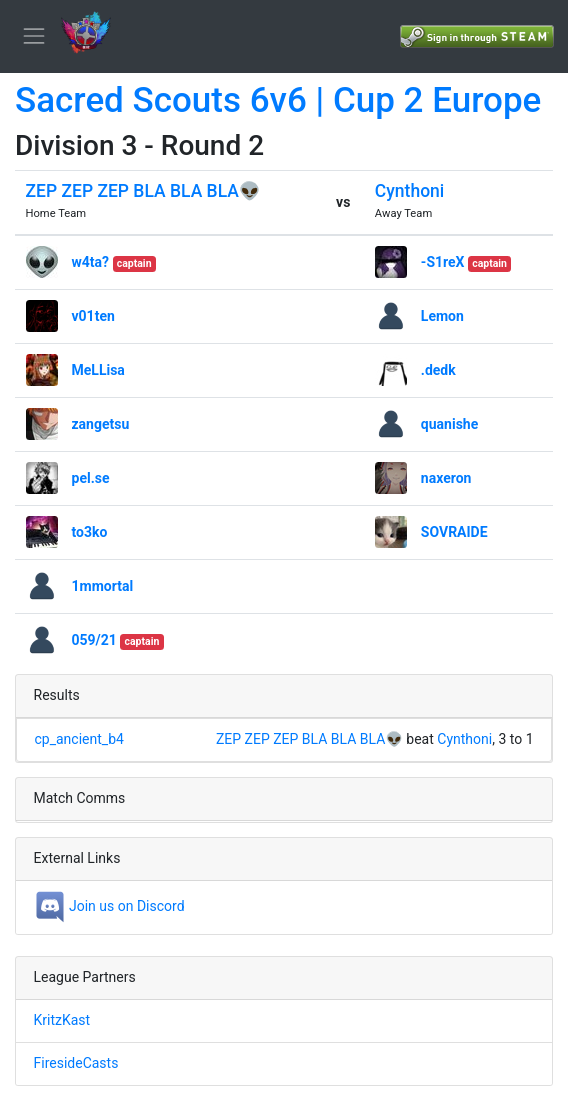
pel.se (91, 478)
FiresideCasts (76, 1063)
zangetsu (101, 424)
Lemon (442, 316)
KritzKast (62, 1020)
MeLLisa (98, 370)
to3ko (90, 532)
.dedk (438, 370)
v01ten (93, 316)
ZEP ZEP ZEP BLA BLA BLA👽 (143, 191)
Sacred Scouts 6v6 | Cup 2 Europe (278, 100)
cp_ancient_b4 (79, 739)
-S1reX (443, 262)
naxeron (446, 478)
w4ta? (91, 262)
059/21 (94, 640)
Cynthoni (409, 191)
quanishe (449, 424)
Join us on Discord (109, 906)
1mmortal (103, 586)
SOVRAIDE (454, 532)
